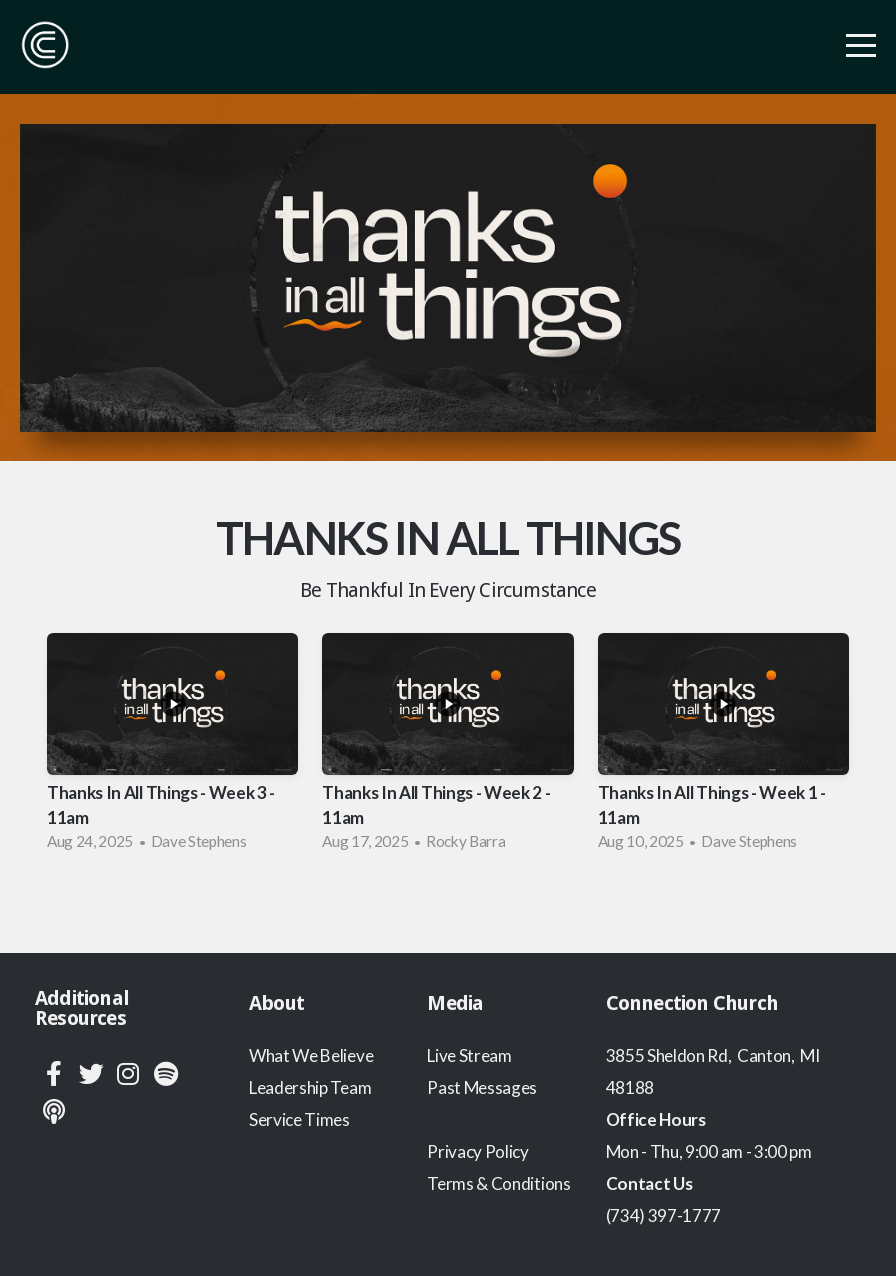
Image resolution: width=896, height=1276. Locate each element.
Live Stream (469, 1055)
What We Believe (311, 1055)
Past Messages (482, 1087)
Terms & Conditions (498, 1183)
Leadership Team (310, 1087)
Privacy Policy (478, 1151)
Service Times (299, 1119)
